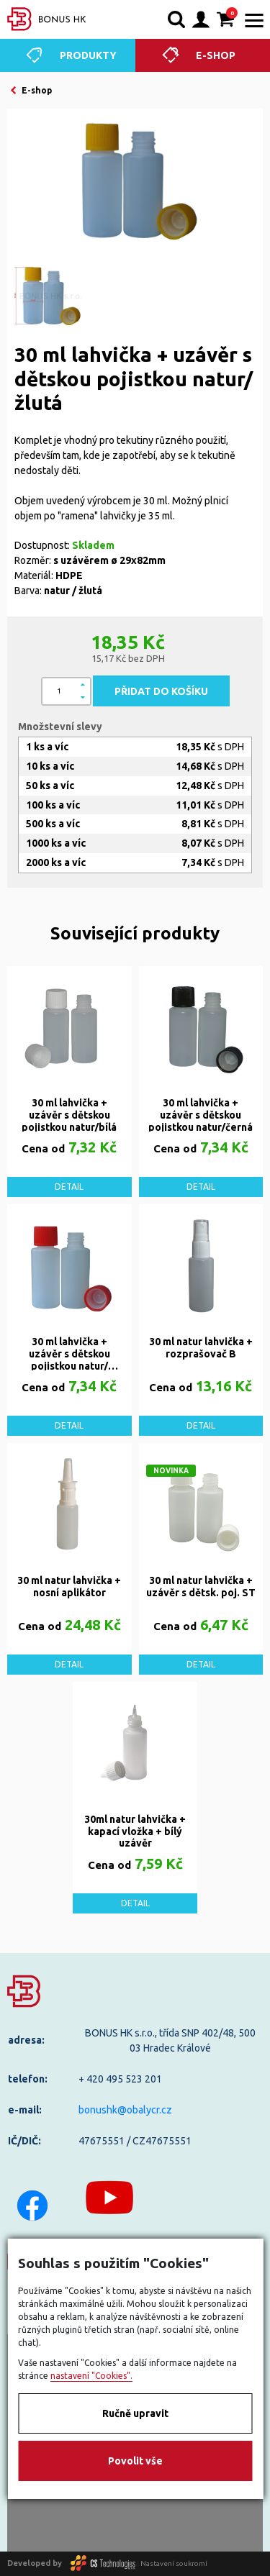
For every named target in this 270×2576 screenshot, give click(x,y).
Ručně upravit (135, 2413)
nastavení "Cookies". (91, 2375)
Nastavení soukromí (173, 2563)
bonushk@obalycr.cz (125, 2110)
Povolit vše (135, 2461)
